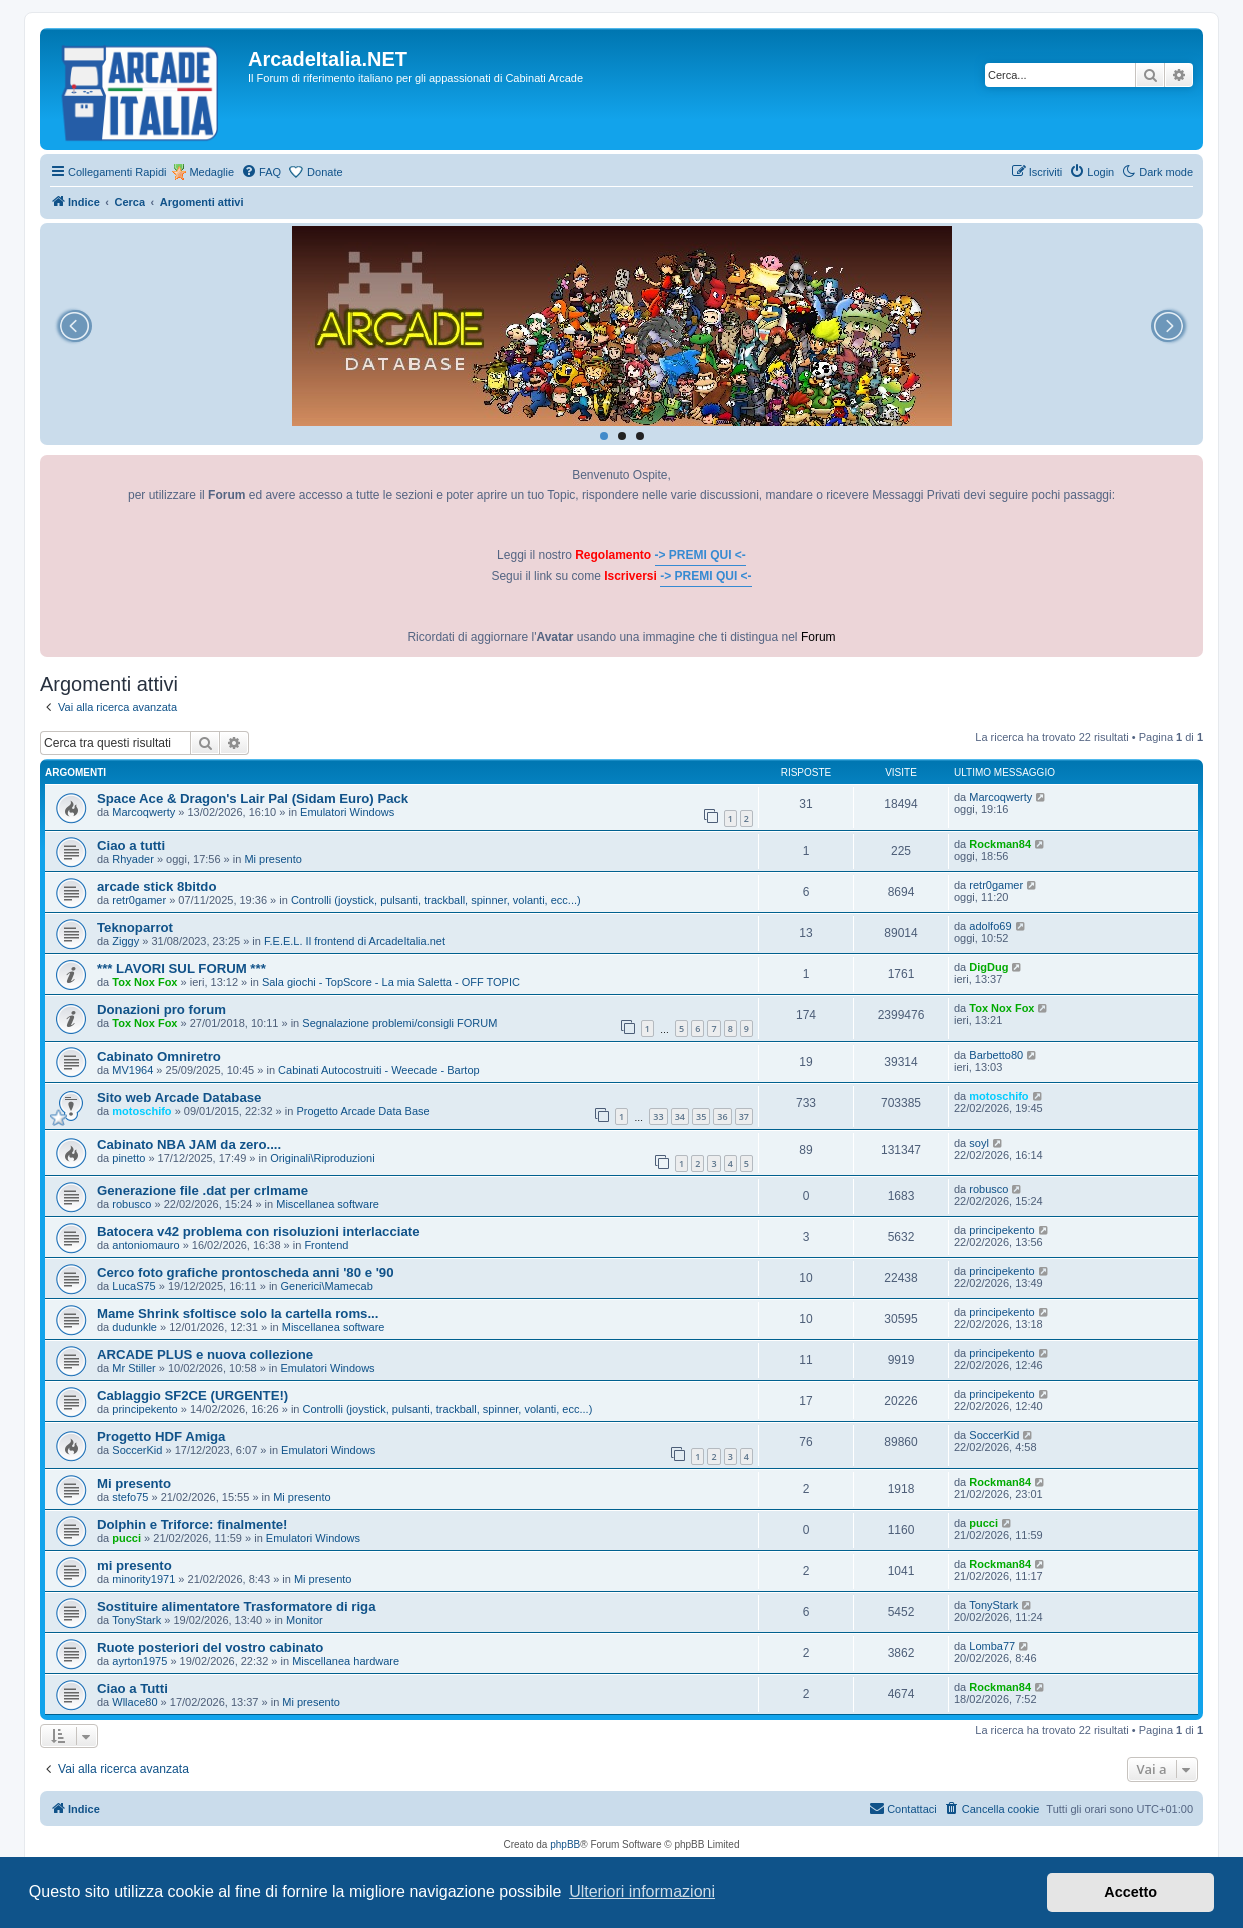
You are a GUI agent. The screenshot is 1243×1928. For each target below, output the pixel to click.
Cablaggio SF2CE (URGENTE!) (192, 1395)
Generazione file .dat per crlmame (202, 1190)
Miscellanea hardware (345, 1661)
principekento (1001, 1230)
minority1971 (143, 1579)
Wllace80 (134, 1702)
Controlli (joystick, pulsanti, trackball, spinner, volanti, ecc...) (436, 900)
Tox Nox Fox (144, 982)
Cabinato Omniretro (159, 1056)
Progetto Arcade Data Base (362, 1111)
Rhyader (133, 859)
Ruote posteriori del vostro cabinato (210, 1647)
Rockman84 (1000, 844)
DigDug (988, 967)
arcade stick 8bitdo (156, 886)
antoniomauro (145, 1245)
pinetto (128, 1158)
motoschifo (141, 1111)
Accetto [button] (1130, 1892)
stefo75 (130, 1497)
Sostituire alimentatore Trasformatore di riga (236, 1606)
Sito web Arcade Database (179, 1097)
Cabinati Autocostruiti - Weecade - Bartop (379, 1070)
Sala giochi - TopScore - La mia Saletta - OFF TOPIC (391, 982)
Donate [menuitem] (324, 172)
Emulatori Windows (347, 812)
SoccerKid (137, 1450)
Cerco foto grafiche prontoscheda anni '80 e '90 (245, 1272)
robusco (131, 1204)
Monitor (304, 1620)
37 (744, 1116)
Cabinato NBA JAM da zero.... (189, 1144)
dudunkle (134, 1327)
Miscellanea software (327, 1204)
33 (658, 1116)
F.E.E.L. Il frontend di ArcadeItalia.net (354, 941)
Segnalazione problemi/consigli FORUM (399, 1023)
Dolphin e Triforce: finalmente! (192, 1524)
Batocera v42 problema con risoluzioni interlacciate (258, 1231)
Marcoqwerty (143, 812)
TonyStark (136, 1620)
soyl (979, 1143)
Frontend (326, 1245)
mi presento (134, 1565)
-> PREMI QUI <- (700, 555)
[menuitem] (261, 172)
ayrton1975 (139, 1661)
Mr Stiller (133, 1368)
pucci (126, 1538)
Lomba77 (992, 1646)
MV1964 (132, 1070)
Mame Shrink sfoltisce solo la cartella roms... (237, 1313)
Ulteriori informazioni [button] (642, 1891)
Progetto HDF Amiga (161, 1436)
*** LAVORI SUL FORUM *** (181, 968)
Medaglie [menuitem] (211, 172)
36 (722, 1116)
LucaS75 (133, 1286)
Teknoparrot (135, 927)
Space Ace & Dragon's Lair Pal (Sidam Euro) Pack (252, 798)
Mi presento (272, 859)
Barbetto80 (996, 1055)
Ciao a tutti (131, 845)
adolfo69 (990, 926)
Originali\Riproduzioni (322, 1158)
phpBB (565, 1844)
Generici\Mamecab (327, 1286)
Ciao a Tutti (132, 1688)
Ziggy (125, 941)
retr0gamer (139, 900)
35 (701, 1116)
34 (680, 1116)
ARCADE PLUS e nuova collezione (205, 1354)
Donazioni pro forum (161, 1009)
